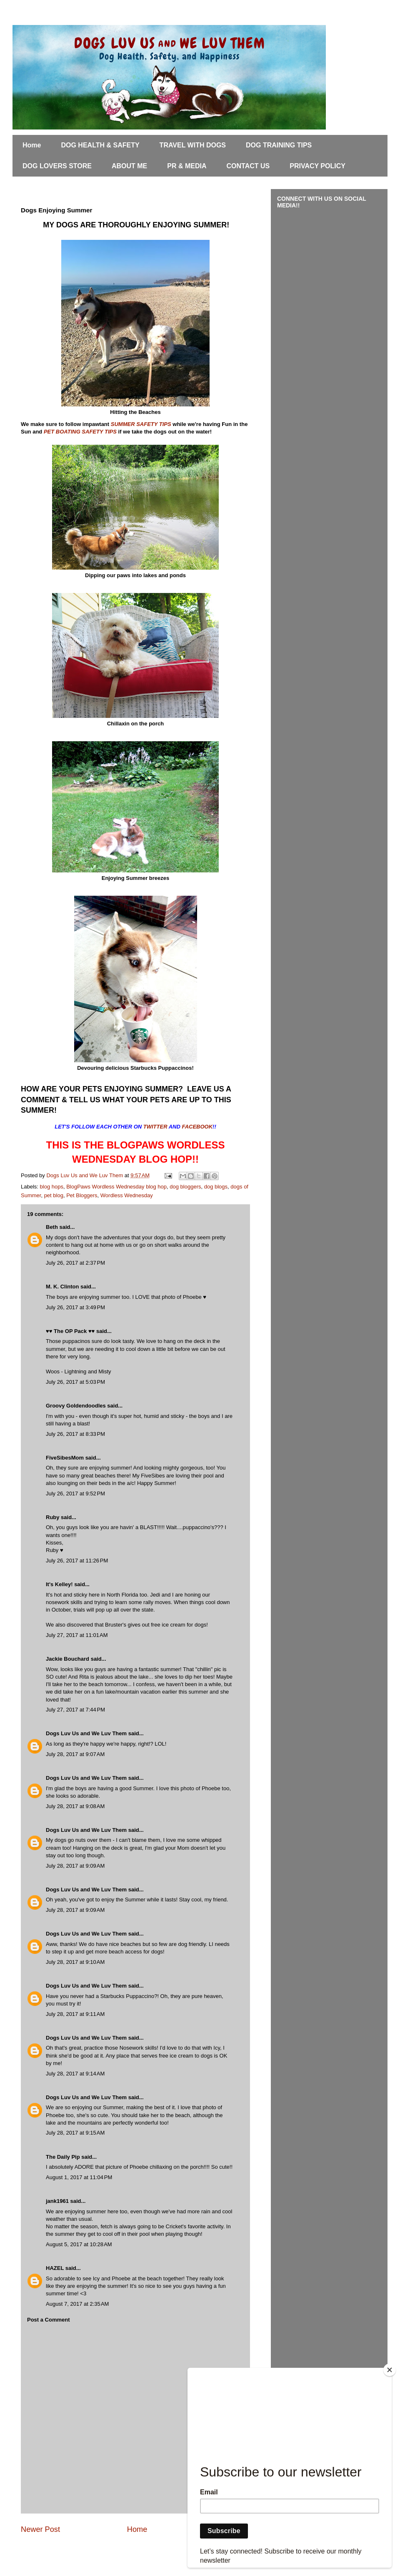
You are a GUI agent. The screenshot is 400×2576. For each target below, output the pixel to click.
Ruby (53, 1517)
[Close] (389, 2370)
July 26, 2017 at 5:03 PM (75, 1382)
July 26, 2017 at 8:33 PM (75, 1434)
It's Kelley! (59, 1584)
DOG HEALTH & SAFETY (100, 145)
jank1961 (57, 2201)
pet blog (53, 1195)
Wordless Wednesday (126, 1195)
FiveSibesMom (65, 1458)
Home (31, 145)
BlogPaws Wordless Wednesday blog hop (116, 1186)
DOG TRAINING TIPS (279, 145)
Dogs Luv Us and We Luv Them (86, 1733)
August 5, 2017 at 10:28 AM (79, 2244)
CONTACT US (248, 165)
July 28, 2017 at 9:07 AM (75, 1754)
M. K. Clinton (62, 1286)
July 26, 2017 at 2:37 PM (75, 1263)
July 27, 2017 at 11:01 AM (77, 1635)
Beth (52, 1227)
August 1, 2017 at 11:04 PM (79, 2177)
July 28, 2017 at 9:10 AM (75, 1962)
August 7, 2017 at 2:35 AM (77, 2304)
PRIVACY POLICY (317, 165)
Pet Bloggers (81, 1195)
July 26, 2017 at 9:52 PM (75, 1493)
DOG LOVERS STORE (57, 165)
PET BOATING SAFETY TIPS (80, 432)
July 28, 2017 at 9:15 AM (75, 2133)
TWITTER (156, 1127)
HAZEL (55, 2268)
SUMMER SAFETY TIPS (141, 424)
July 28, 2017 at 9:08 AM (75, 1806)
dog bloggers (185, 1186)
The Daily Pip (63, 2157)
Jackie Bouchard (67, 1659)
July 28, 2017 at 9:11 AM (75, 2014)
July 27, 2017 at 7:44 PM (75, 1710)
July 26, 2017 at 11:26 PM (77, 1560)
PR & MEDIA (186, 165)
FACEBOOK (197, 1127)
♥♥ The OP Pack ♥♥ (70, 1331)
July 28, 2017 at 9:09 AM (75, 1866)
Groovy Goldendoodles (76, 1406)
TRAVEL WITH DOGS (193, 145)
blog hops (51, 1186)
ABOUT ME (129, 165)
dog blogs (216, 1186)
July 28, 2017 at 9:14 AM (75, 2073)
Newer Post (40, 2529)
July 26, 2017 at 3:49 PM (75, 1307)
